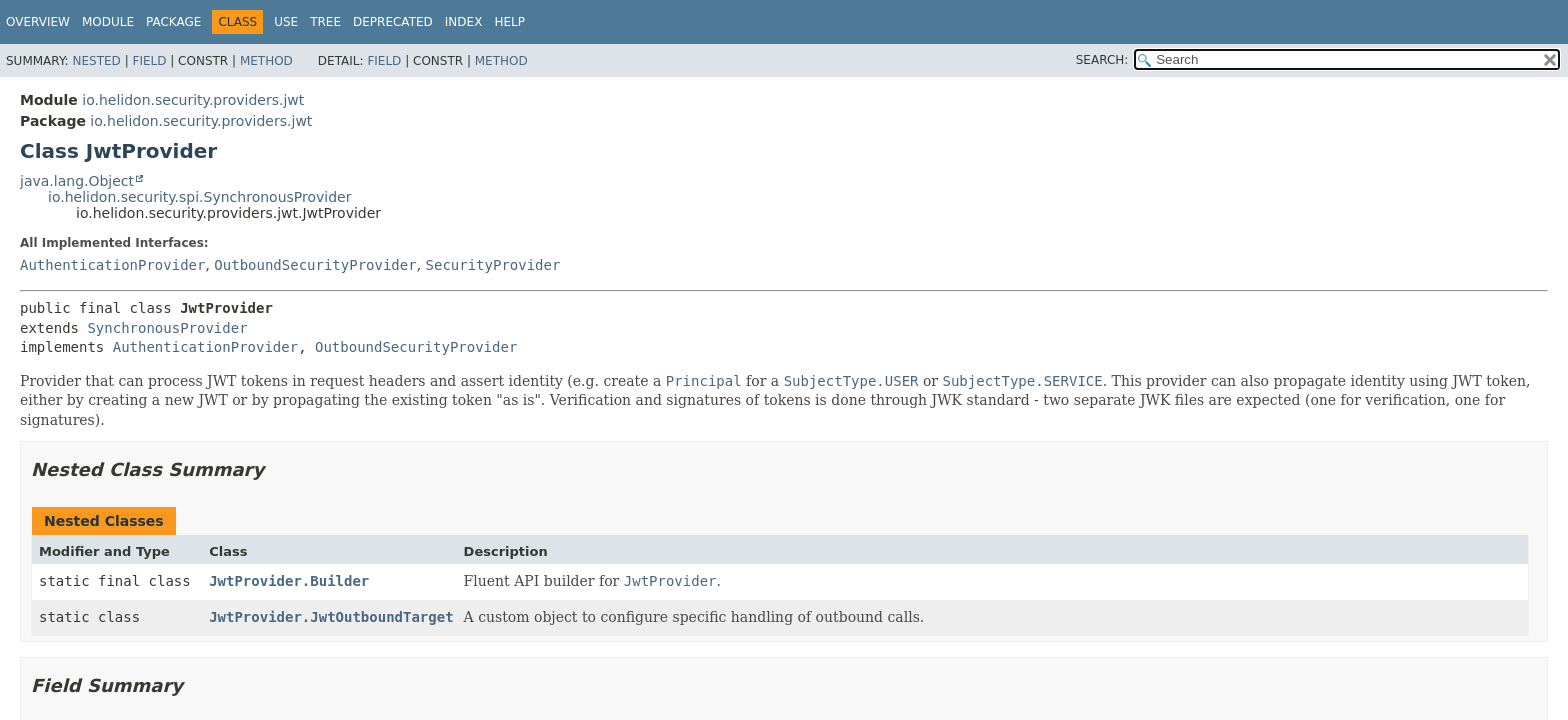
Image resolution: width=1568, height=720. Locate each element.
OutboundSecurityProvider (315, 265)
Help (509, 22)
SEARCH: (1102, 60)
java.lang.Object (77, 181)
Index (464, 22)
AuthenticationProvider (112, 265)
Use (286, 22)
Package (173, 22)
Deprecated (393, 22)
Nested (96, 61)
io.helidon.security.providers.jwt (193, 100)
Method (266, 61)
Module (108, 22)
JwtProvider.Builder (289, 581)
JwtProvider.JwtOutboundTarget (331, 617)
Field (149, 61)
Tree (325, 22)
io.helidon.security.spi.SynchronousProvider (199, 197)
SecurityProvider (493, 265)
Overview (38, 22)
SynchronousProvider (167, 328)
